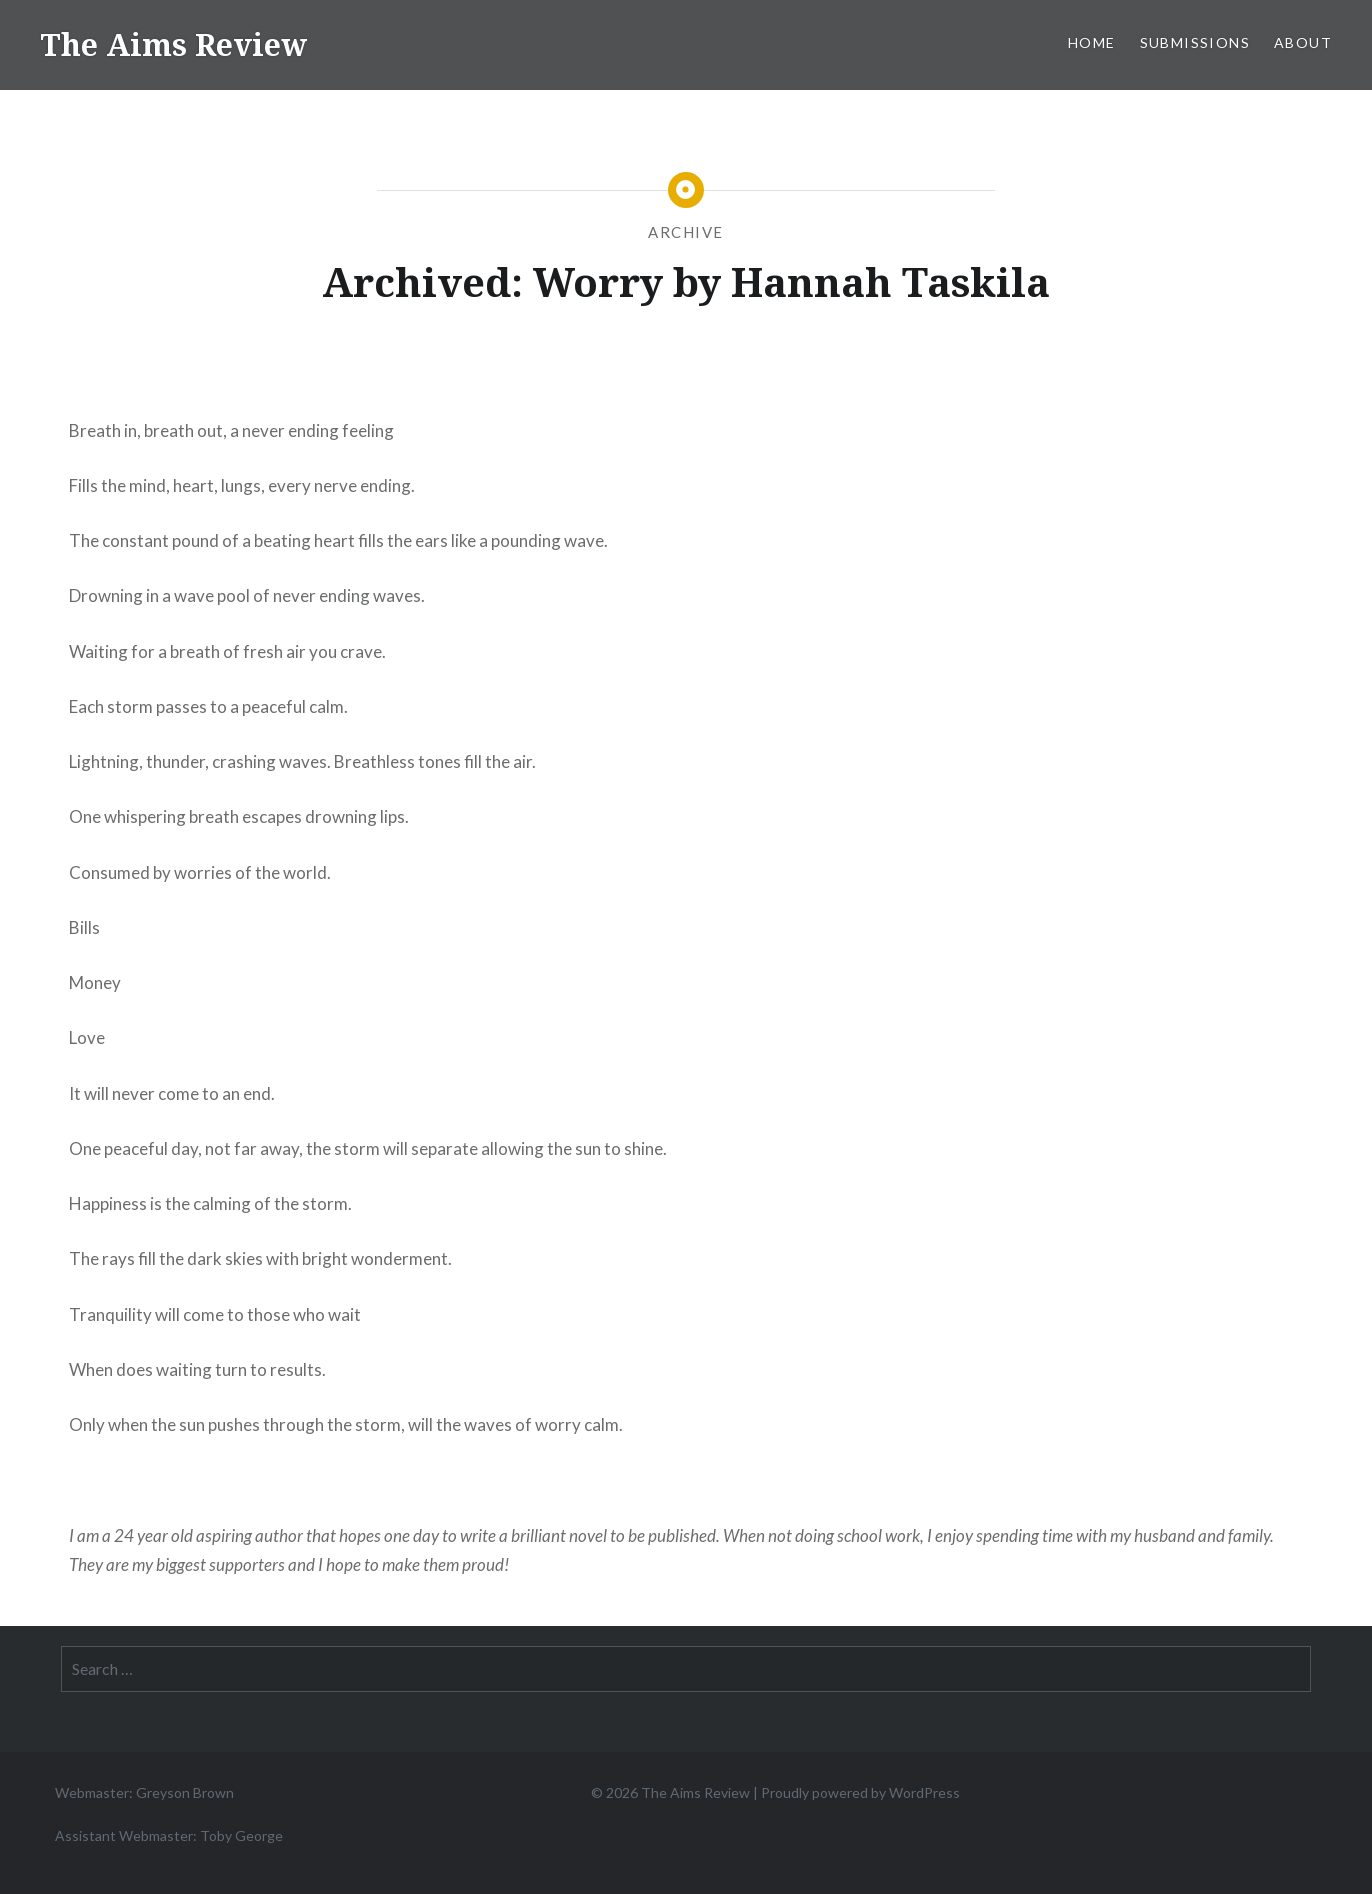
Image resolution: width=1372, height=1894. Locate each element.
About (1303, 42)
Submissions (1195, 42)
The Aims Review (173, 44)
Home (1092, 42)
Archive (686, 232)
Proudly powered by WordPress (860, 1792)
